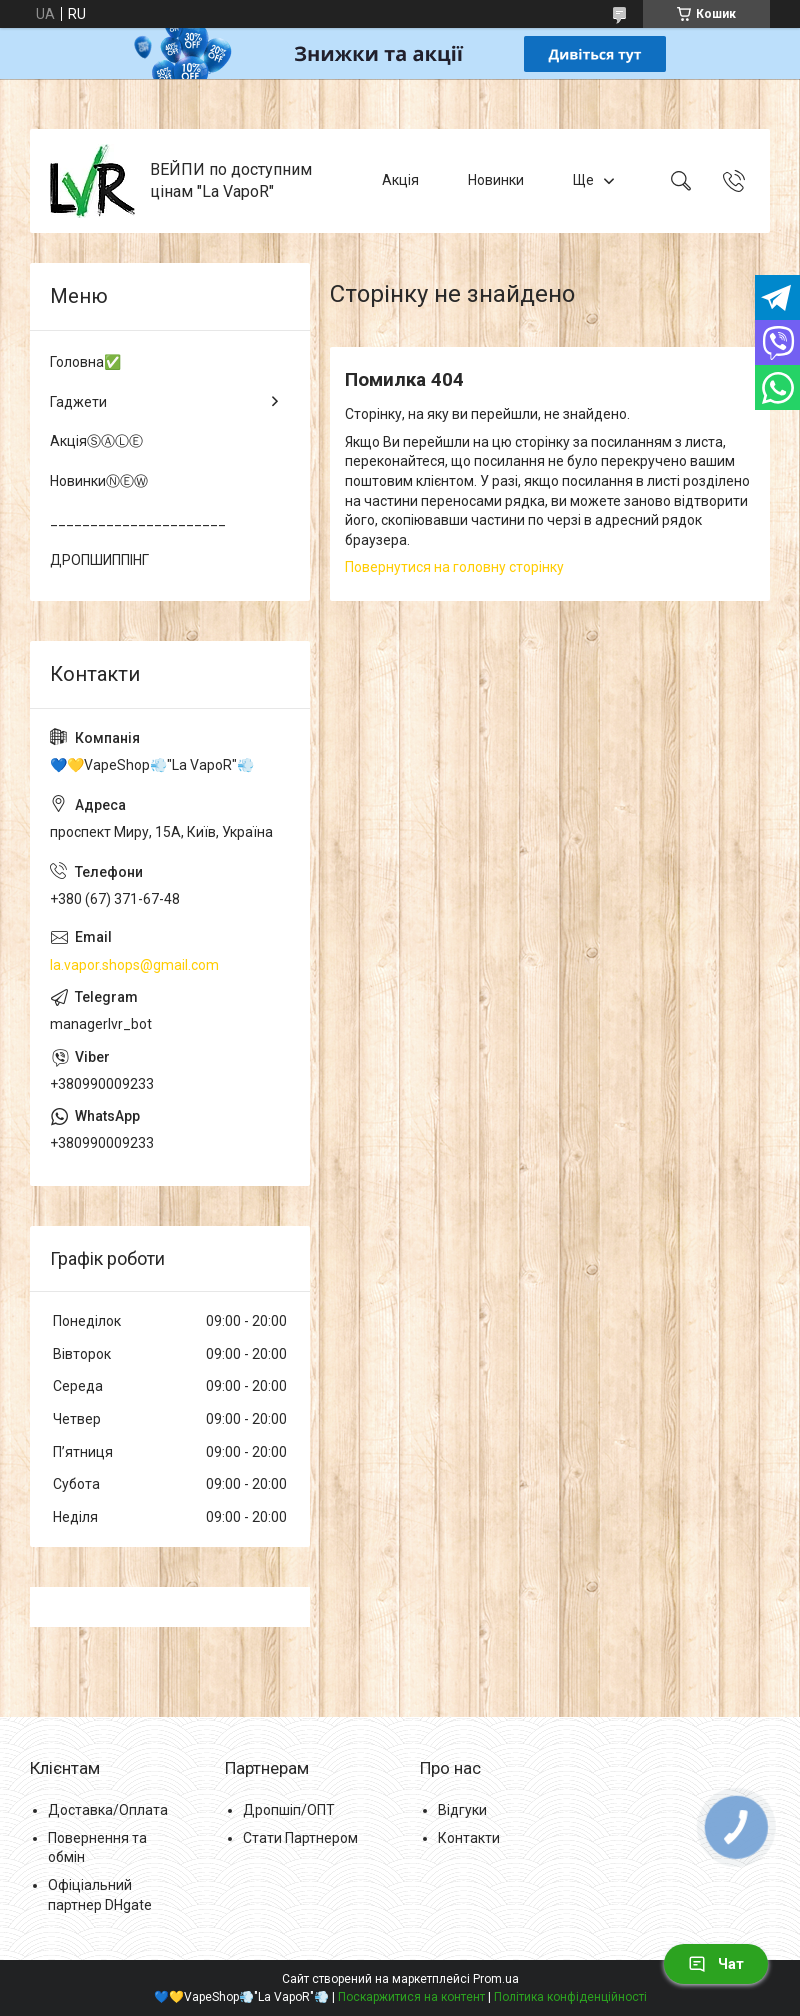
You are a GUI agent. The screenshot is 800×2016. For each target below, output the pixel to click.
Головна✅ (85, 362)
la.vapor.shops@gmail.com (134, 965)
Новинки (496, 180)
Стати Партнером (300, 1838)
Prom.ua (496, 1979)
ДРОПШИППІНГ (99, 560)
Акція (400, 180)
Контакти (469, 1838)
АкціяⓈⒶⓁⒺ (96, 441)
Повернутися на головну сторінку (454, 567)
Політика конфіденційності (570, 1997)
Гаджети (78, 402)
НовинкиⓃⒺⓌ (99, 481)
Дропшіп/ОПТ (289, 1810)
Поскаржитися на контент (411, 1997)
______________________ (138, 520)
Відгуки (462, 1810)
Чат (716, 1964)
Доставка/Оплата (108, 1810)
